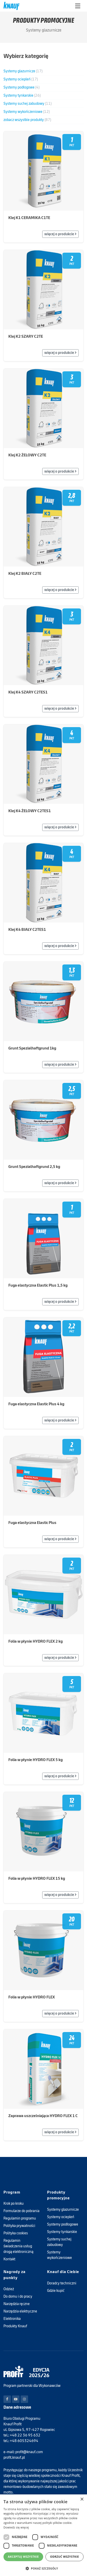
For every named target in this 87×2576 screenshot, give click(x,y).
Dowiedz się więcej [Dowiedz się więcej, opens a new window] (16, 2527)
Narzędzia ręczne (16, 2303)
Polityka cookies (15, 2233)
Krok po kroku (13, 2203)
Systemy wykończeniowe (26, 111)
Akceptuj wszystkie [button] (23, 2557)
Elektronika (12, 2318)
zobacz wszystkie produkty (27, 119)
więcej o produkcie (60, 234)
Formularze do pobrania (21, 2210)
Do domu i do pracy (17, 2296)
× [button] (82, 2499)
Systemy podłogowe (21, 87)
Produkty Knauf (15, 2326)
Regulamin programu (19, 2218)
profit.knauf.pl (14, 2457)
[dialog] (43, 2535)
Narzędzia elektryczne (20, 2311)
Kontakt (9, 2259)
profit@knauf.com (29, 2451)
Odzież (8, 2289)
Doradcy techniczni (61, 2283)
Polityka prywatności (19, 2225)
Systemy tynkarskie (22, 95)
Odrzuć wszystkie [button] (64, 2557)
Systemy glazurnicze (22, 71)
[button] (43, 2568)
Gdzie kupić (55, 2290)
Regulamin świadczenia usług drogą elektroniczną (18, 2246)
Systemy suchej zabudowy (27, 103)
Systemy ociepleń (20, 79)
